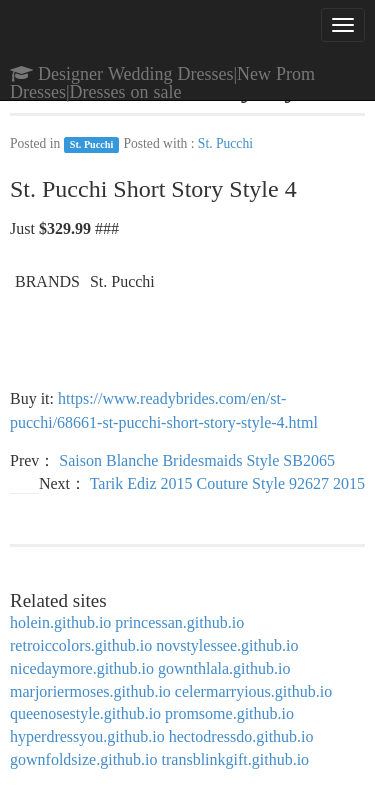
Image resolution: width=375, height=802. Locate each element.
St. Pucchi (92, 144)
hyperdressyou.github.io (87, 736)
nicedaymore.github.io (82, 668)
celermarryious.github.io (253, 691)
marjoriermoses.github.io (90, 691)
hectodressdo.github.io (241, 736)
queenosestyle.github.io (85, 713)
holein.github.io (60, 622)
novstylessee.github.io (227, 645)
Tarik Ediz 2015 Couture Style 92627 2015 (227, 483)
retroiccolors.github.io (81, 645)
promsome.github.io (229, 713)
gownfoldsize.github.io (84, 759)
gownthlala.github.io (224, 668)
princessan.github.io (179, 622)
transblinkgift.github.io (236, 759)
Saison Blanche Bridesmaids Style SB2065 (197, 460)
